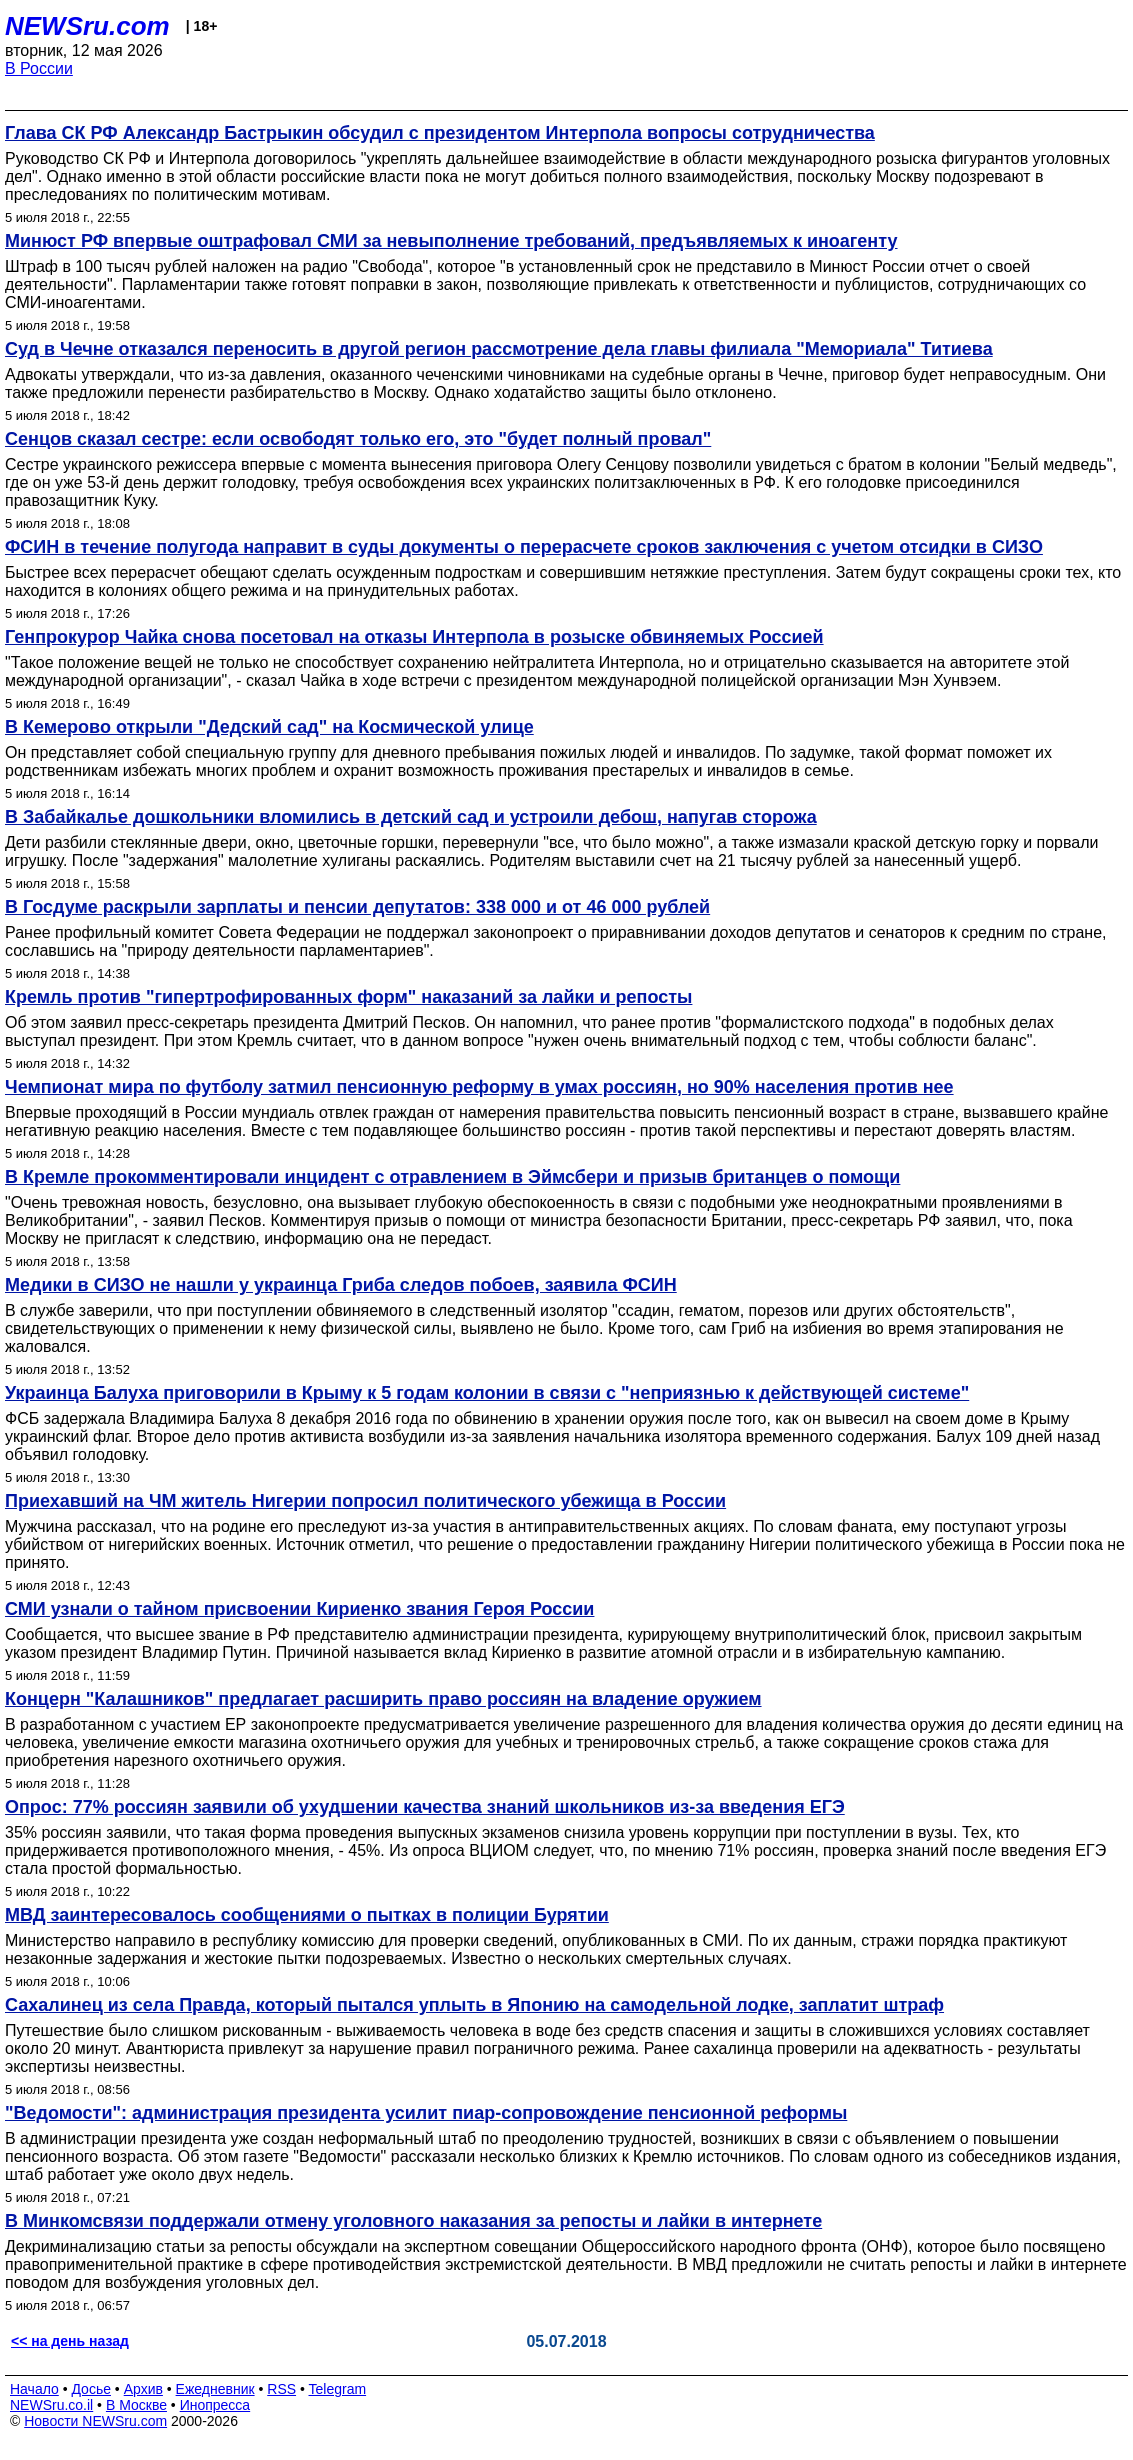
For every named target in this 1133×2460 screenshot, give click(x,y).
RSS (281, 2389)
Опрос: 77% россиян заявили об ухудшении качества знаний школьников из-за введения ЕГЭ (425, 1807)
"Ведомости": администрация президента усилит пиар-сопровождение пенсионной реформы (426, 2113)
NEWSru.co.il (51, 2405)
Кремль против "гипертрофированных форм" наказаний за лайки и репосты (348, 997)
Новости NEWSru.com (95, 2421)
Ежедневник (215, 2389)
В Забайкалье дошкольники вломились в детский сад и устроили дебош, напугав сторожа (411, 817)
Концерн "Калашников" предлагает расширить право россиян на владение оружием (383, 1699)
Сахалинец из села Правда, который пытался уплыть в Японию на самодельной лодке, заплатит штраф (474, 2005)
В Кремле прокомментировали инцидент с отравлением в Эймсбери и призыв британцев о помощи (452, 1177)
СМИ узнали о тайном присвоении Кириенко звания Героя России (299, 1609)
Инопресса (215, 2405)
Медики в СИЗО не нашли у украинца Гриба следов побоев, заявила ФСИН (341, 1285)
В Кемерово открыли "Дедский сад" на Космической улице (269, 727)
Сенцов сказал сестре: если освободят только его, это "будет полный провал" (358, 439)
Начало (34, 2389)
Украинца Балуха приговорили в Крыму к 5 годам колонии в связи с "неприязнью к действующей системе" (487, 1393)
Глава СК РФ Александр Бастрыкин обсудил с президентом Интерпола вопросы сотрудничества (440, 133)
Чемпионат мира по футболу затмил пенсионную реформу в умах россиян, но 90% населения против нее (479, 1087)
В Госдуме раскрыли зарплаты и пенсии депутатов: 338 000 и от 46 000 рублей (357, 907)
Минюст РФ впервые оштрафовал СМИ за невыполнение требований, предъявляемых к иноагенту (451, 241)
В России (39, 68)
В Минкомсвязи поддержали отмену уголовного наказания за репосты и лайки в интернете (413, 2221)
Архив (143, 2389)
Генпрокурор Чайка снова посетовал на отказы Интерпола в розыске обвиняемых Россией (414, 637)
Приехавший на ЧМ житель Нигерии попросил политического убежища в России (365, 1501)
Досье (91, 2389)
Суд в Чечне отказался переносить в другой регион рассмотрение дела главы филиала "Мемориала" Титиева (499, 349)
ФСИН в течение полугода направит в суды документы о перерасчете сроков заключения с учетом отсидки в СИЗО (524, 547)
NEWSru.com (87, 26)
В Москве (136, 2405)
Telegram (338, 2389)
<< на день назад (70, 2341)
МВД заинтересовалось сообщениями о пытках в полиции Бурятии (307, 1915)
